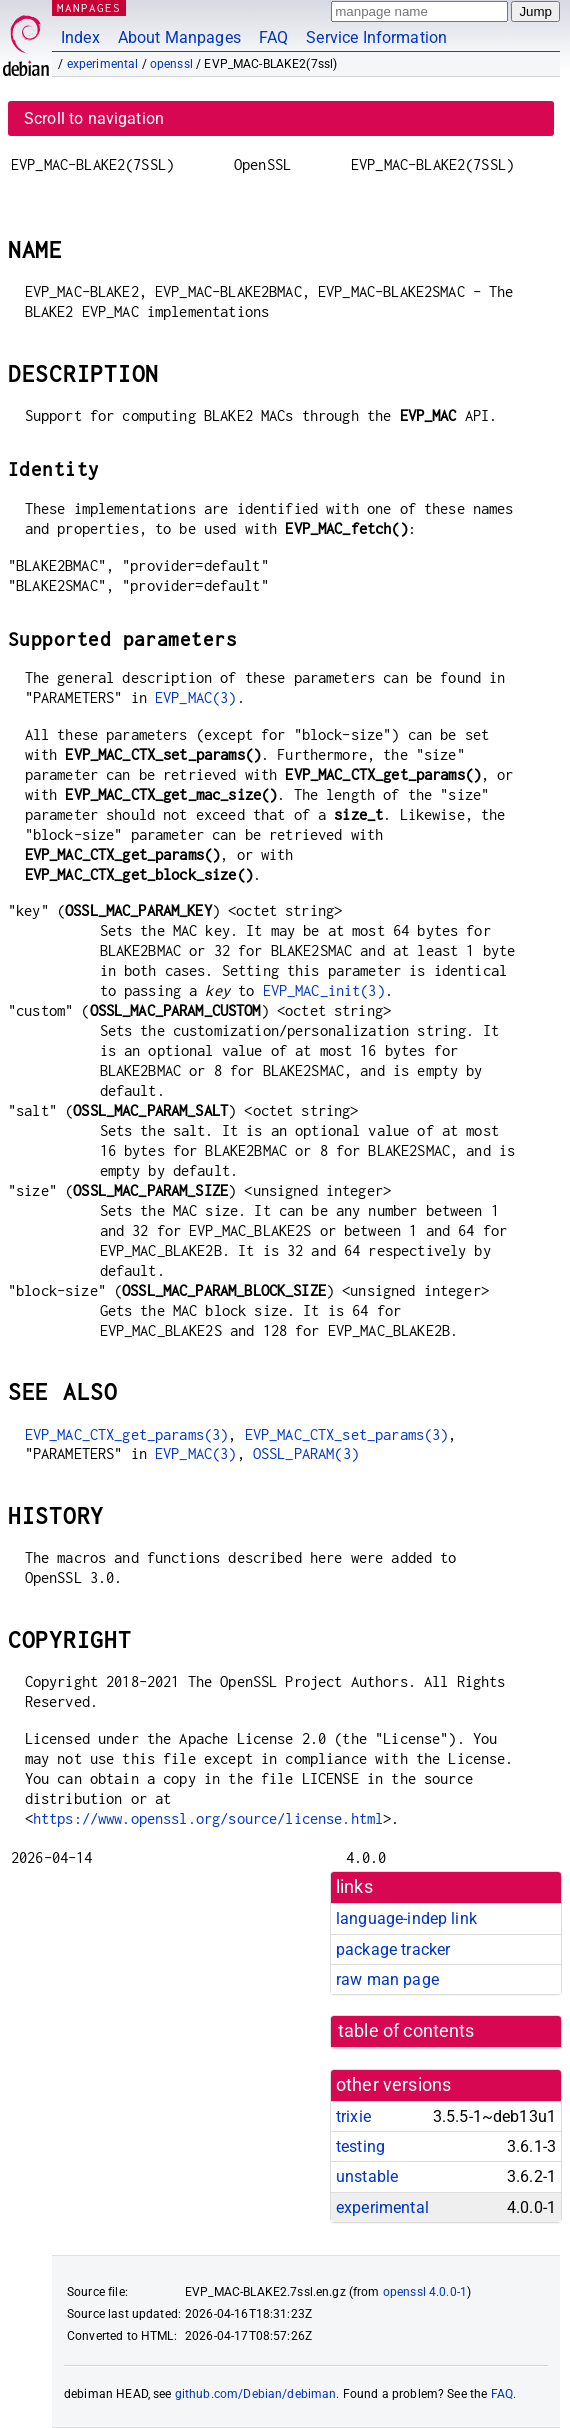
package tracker (393, 1949)
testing (360, 2146)
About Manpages (179, 37)
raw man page (387, 1979)
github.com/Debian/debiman (256, 2394)
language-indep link (406, 1918)
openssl (171, 64)
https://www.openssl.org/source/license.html (208, 1818)
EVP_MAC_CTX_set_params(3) (347, 1434)
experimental (103, 64)
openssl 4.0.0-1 (425, 2292)
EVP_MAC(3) (196, 697)
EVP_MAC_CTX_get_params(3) (127, 1434)
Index (80, 37)
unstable (367, 2176)
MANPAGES (89, 7)
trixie (353, 2116)
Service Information (376, 37)
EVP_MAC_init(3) (324, 990)
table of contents (406, 2031)
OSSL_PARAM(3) (306, 1453)
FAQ (273, 37)
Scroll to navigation (94, 118)
